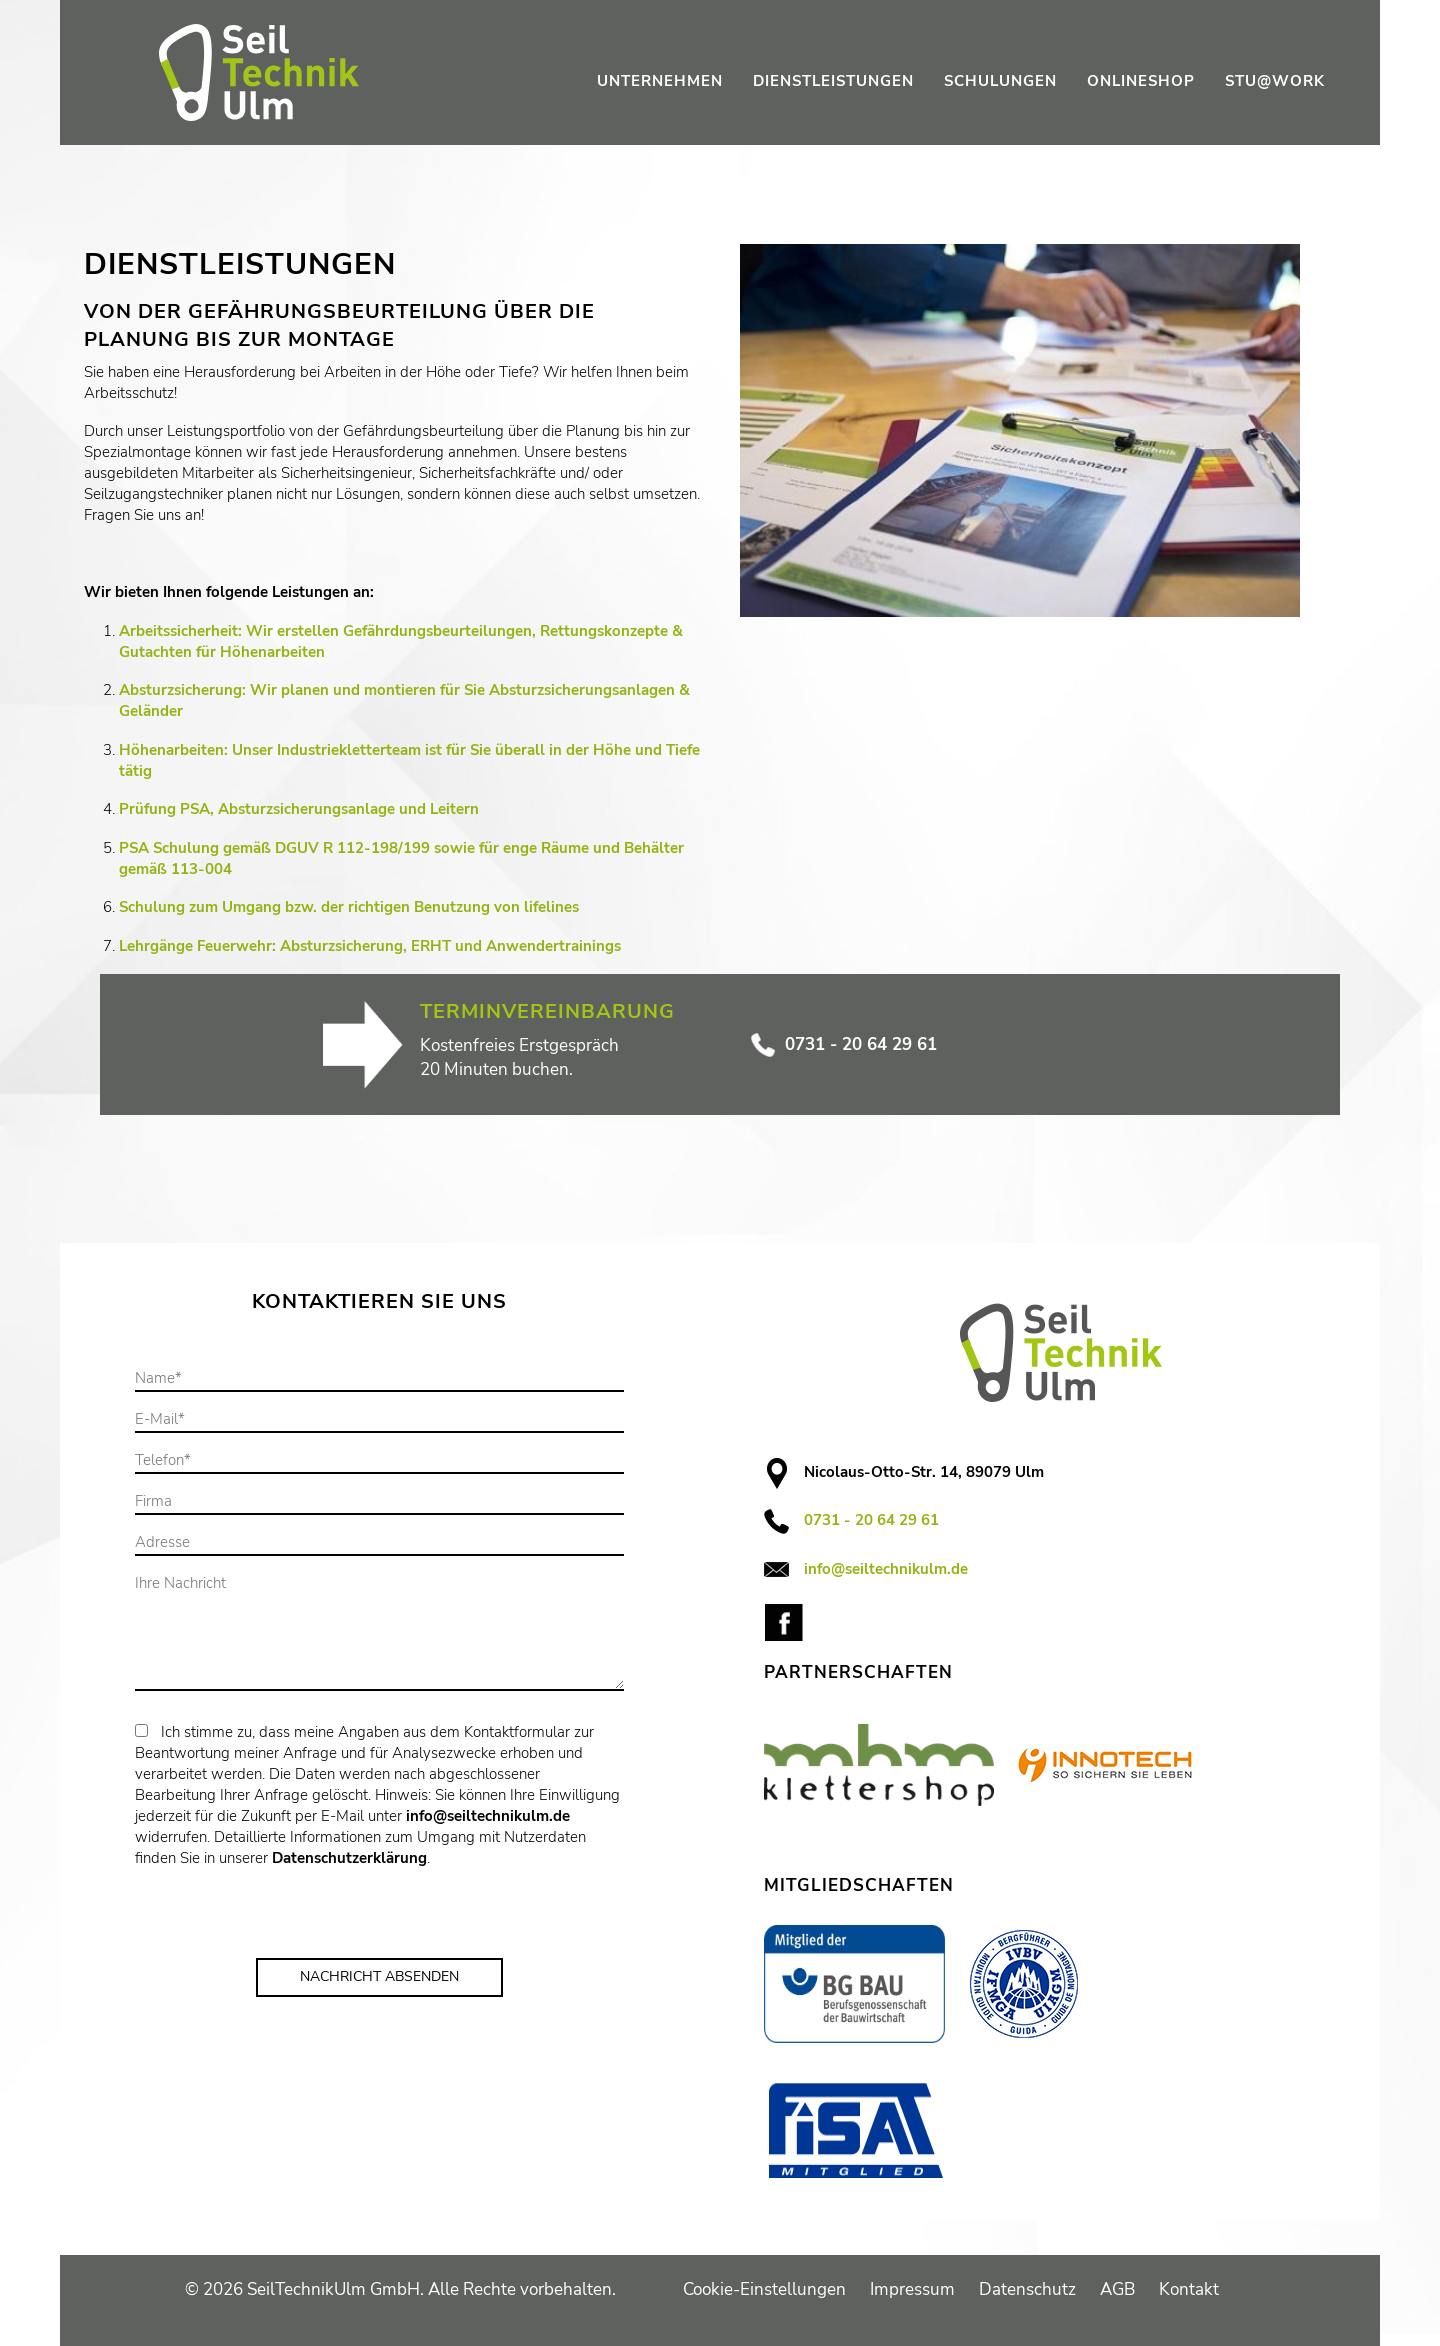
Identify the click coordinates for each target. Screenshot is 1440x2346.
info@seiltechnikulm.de (488, 1816)
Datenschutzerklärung (349, 1858)
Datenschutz (1027, 2289)
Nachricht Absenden (379, 1976)
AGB (1117, 2289)
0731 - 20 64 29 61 (843, 1044)
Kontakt (1189, 2289)
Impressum (912, 2289)
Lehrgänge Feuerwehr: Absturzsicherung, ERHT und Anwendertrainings (370, 946)
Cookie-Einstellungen (764, 2289)
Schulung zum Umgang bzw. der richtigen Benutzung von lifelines (349, 907)
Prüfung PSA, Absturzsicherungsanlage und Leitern (299, 809)
